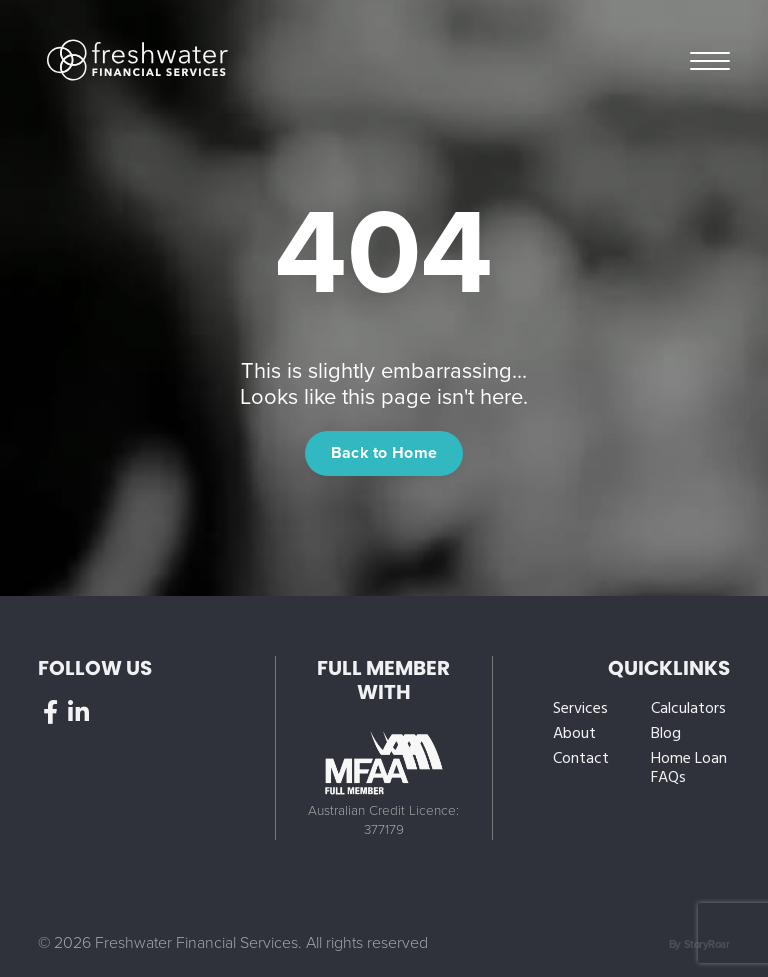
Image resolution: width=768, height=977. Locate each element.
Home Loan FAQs (689, 769)
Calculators (688, 709)
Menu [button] (710, 59)
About (574, 734)
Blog (666, 734)
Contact (581, 759)
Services (580, 709)
